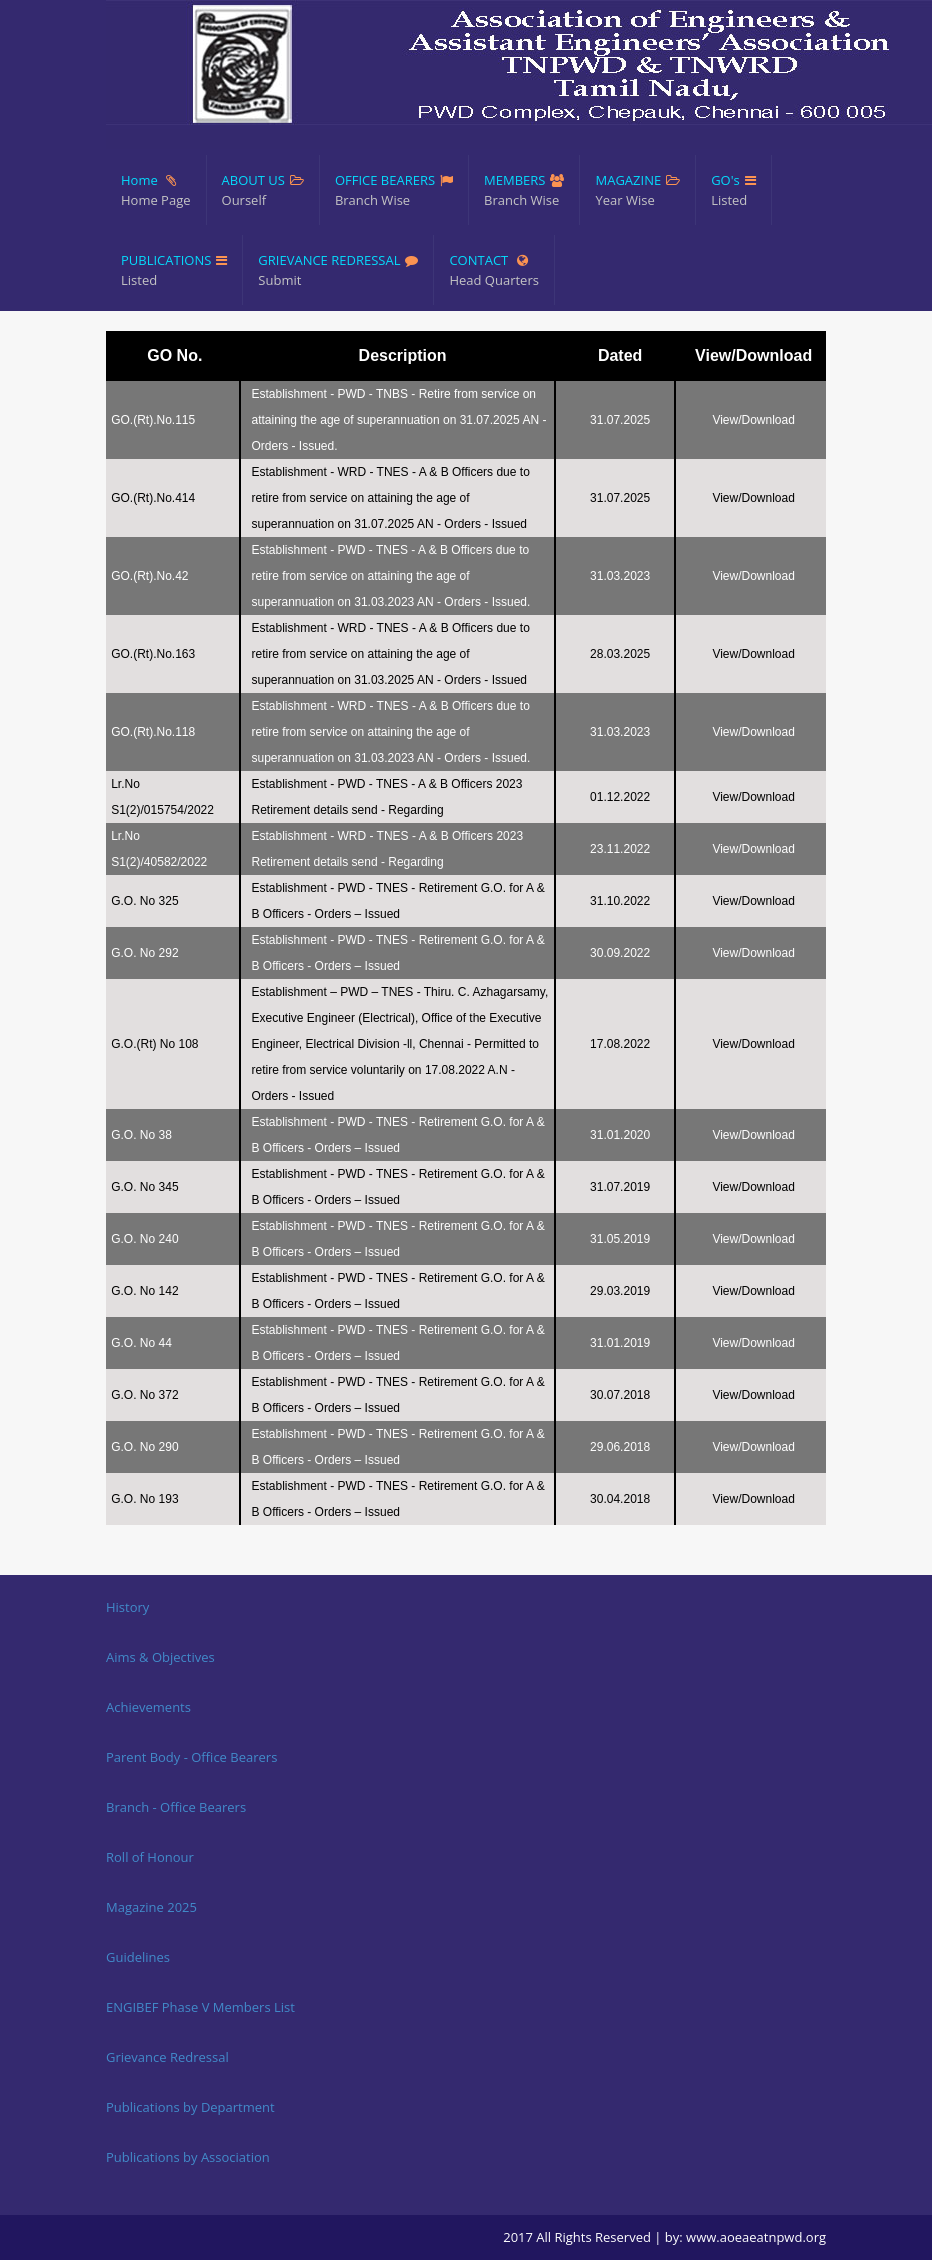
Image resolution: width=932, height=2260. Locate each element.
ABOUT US (263, 190)
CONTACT (494, 270)
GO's (733, 190)
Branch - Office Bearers (176, 1807)
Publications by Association (188, 2157)
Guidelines (138, 1957)
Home (156, 190)
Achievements (148, 1707)
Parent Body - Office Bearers (191, 1757)
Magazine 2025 (151, 1907)
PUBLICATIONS (174, 270)
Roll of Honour (150, 1857)
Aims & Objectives (160, 1657)
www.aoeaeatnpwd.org (756, 2237)
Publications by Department (190, 2107)
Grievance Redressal (167, 2057)
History (127, 1607)
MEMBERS (524, 190)
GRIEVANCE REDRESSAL (338, 270)
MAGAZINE (637, 190)
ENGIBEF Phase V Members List (200, 2007)
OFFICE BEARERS (394, 190)
